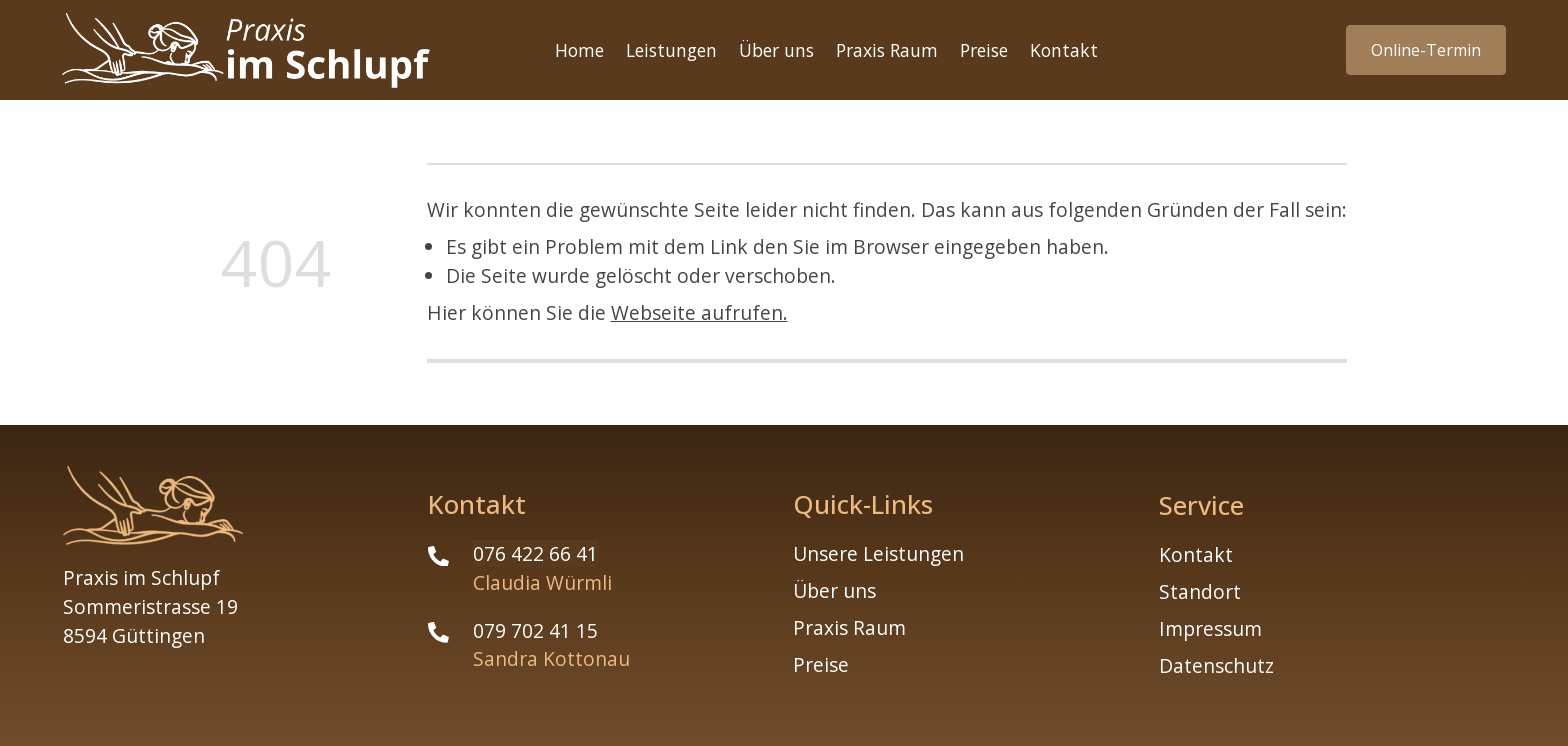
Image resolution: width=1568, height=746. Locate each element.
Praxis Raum (887, 50)
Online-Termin (1426, 50)
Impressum (1210, 628)
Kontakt (1064, 50)
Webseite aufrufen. (699, 312)
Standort (1200, 591)
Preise (984, 50)
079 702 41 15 (535, 630)
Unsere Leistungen (878, 553)
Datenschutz (1216, 665)
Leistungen (671, 50)
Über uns (776, 50)
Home (579, 50)
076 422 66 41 (535, 553)
